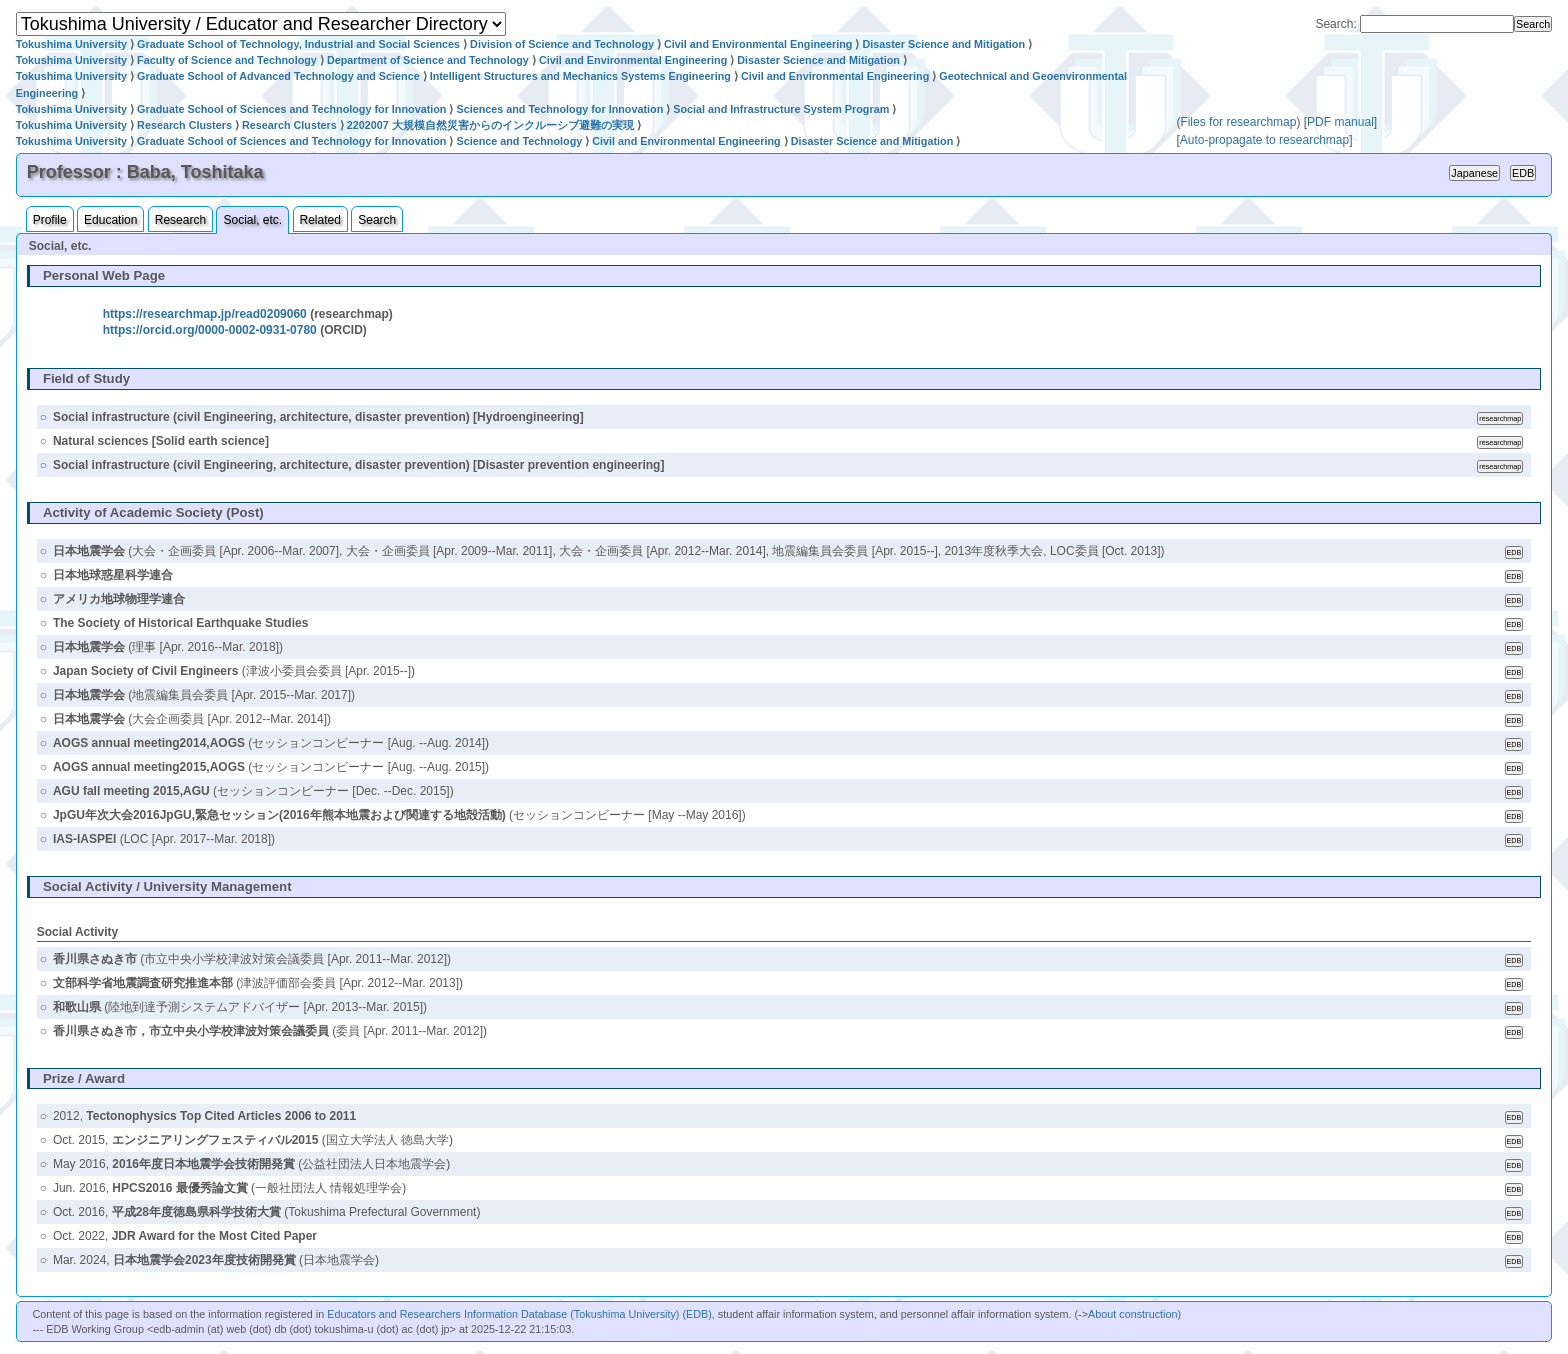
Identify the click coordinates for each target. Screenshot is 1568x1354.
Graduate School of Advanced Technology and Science (278, 76)
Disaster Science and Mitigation (943, 44)
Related (320, 220)
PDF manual (1340, 122)
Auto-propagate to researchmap (1264, 140)
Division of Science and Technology (562, 44)
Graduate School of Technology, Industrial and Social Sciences (298, 44)
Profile (50, 220)
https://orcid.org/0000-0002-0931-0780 (210, 330)
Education (110, 220)
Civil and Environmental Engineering (758, 44)
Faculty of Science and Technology (227, 60)
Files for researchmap (1238, 122)
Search (377, 220)
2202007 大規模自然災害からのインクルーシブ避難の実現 (490, 125)
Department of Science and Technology (428, 60)
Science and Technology (519, 141)
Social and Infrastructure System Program (781, 109)
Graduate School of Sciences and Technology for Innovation (291, 109)
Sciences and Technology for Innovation (559, 109)
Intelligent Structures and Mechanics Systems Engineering (580, 76)
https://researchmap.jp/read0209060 (205, 314)
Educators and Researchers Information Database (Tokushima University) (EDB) (519, 1314)
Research (180, 220)
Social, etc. (252, 220)
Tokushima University (71, 44)
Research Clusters (184, 125)
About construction (1132, 1314)
